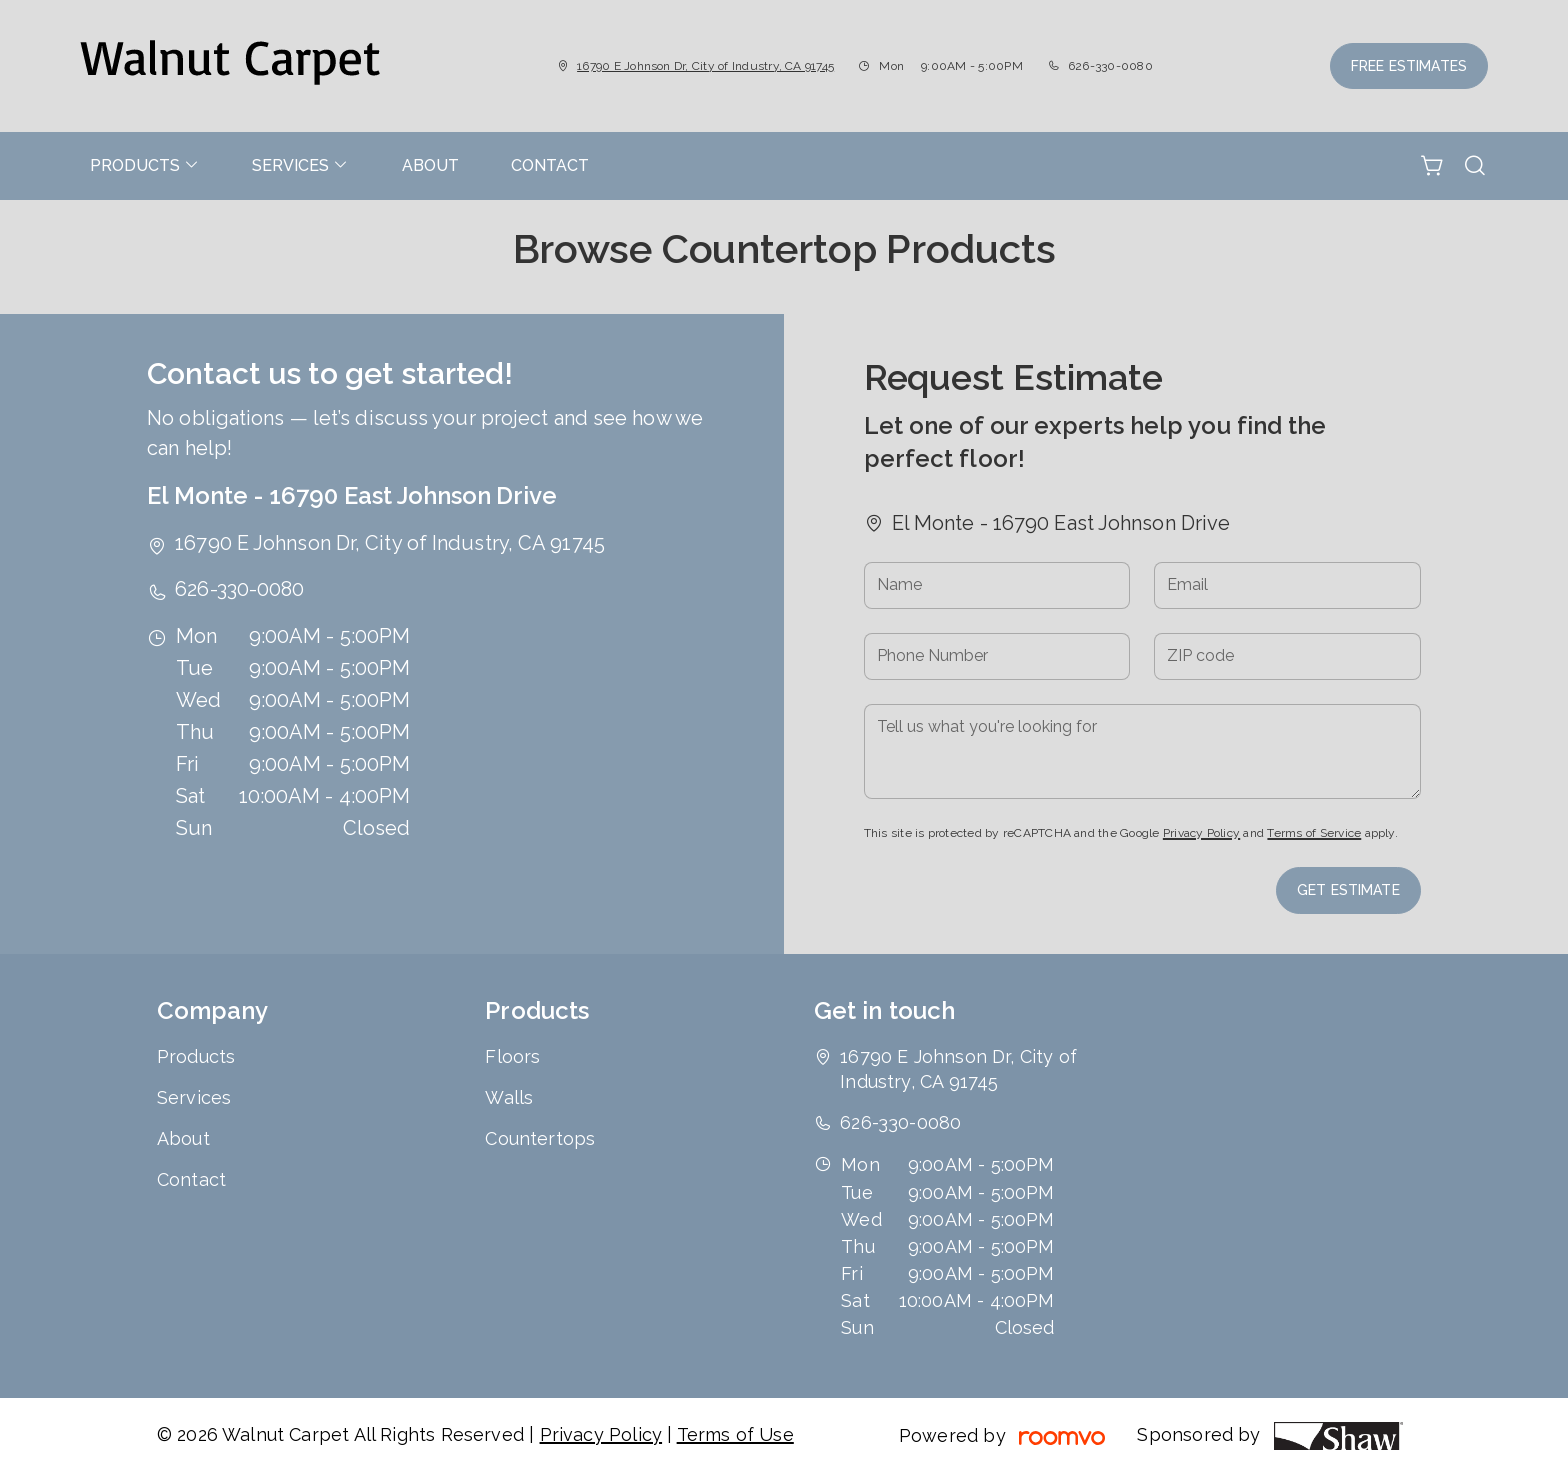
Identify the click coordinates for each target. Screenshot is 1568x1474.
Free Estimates (1409, 66)
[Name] (997, 585)
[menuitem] (145, 166)
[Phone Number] (997, 656)
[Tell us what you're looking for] (1142, 751)
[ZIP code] (1287, 656)
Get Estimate (1348, 890)
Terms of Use (735, 1434)
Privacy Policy (1201, 833)
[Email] (1287, 585)
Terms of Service (1314, 833)
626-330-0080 (1110, 66)
